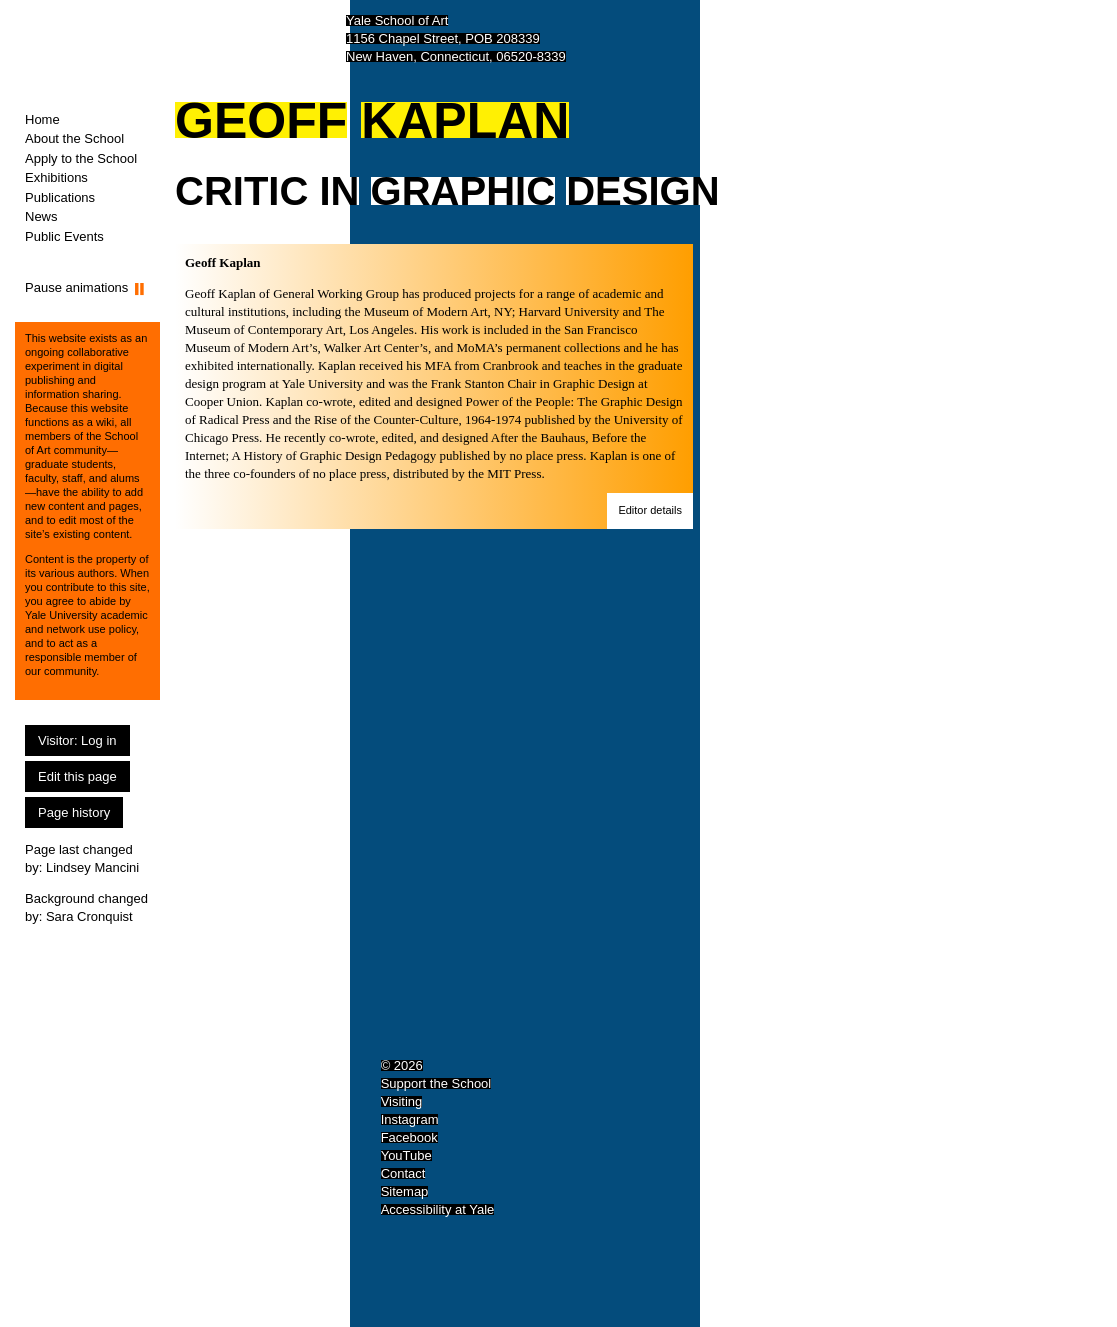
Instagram (410, 1119)
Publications (60, 197)
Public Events (64, 236)
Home (42, 119)
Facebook (409, 1137)
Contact (403, 1173)
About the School (74, 138)
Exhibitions (56, 177)
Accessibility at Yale (438, 1209)
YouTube (406, 1155)
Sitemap (405, 1191)
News (41, 216)
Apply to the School (81, 158)
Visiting (402, 1101)
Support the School (436, 1083)
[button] (650, 511)
